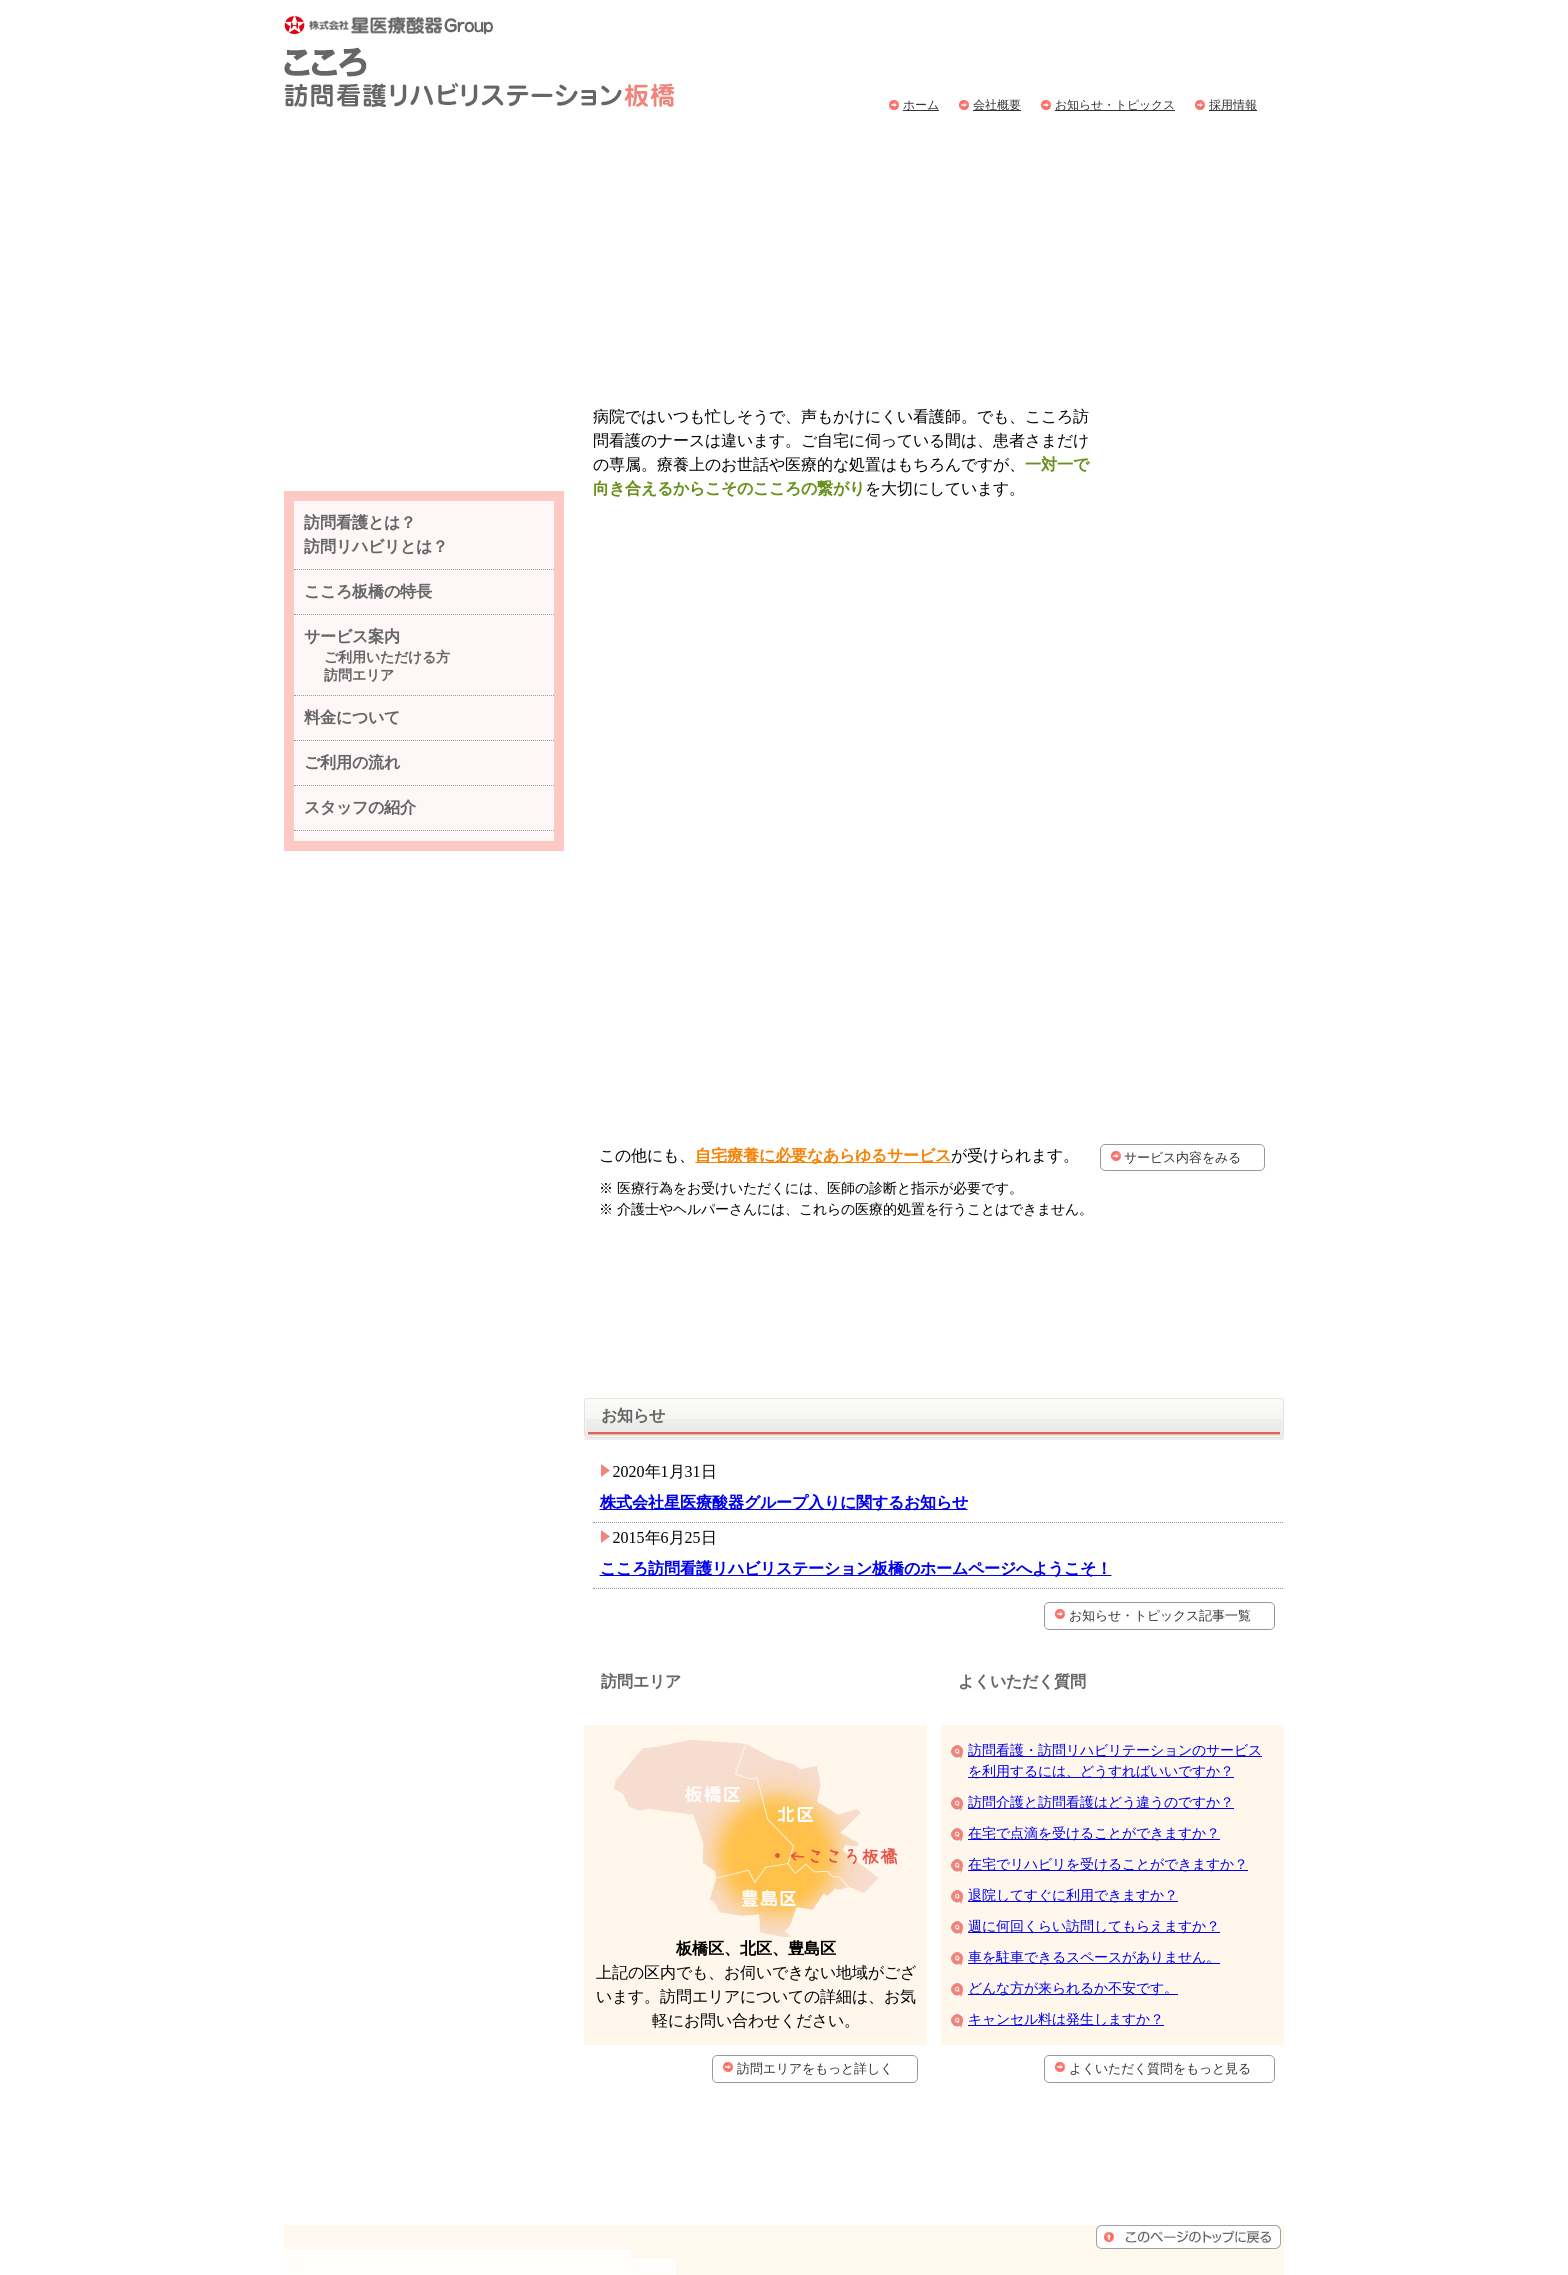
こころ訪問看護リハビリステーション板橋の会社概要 (424, 1155)
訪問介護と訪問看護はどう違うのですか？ (1101, 1609)
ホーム (921, 105)
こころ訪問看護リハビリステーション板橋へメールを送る (423, 1451)
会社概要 (997, 105)
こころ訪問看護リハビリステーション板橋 (479, 61)
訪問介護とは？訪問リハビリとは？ (1118, 2052)
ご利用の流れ (1058, 148)
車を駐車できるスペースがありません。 (1094, 1764)
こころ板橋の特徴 (638, 148)
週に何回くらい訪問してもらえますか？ (1094, 1733)
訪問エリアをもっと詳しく (824, 1875)
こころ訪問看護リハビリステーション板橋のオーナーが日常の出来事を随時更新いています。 (424, 1035)
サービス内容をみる (1184, 976)
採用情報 (1233, 105)
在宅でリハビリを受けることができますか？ (1108, 1671)
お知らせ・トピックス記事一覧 (1169, 1401)
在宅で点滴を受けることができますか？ (1094, 1640)
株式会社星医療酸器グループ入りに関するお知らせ (775, 1288)
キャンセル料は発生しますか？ (1066, 1826)
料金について (922, 148)
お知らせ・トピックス (1115, 105)
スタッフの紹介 (360, 921)
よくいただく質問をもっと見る (1169, 1875)
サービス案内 (786, 148)
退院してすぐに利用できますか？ (1073, 1702)
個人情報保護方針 (1062, 2172)
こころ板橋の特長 (368, 705)
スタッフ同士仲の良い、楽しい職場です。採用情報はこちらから (424, 512)
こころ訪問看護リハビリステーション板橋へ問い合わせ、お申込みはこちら (1218, 45)
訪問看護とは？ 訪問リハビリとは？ (376, 648)
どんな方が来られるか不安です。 (1073, 1795)
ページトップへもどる (1188, 2002)
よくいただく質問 (1204, 148)
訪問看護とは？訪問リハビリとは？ (420, 148)
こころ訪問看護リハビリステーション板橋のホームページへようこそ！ (847, 1354)
